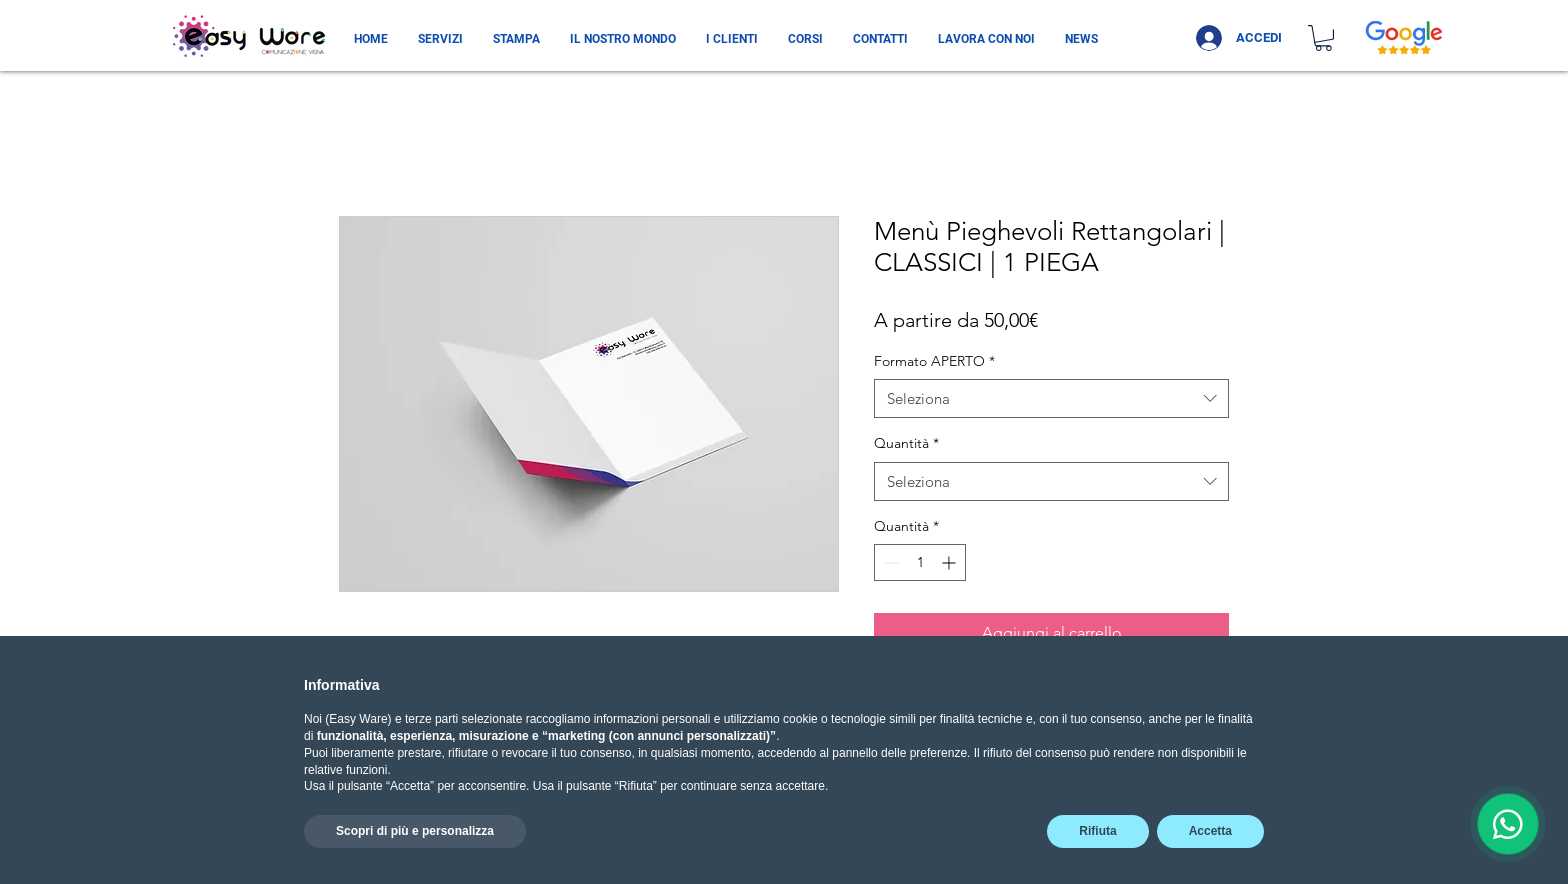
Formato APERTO (934, 361)
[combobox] (1051, 398)
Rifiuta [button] (1097, 831)
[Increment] (950, 562)
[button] (1323, 38)
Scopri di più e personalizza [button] (415, 831)
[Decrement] (889, 562)
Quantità (906, 443)
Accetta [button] (1210, 831)
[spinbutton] (920, 562)
